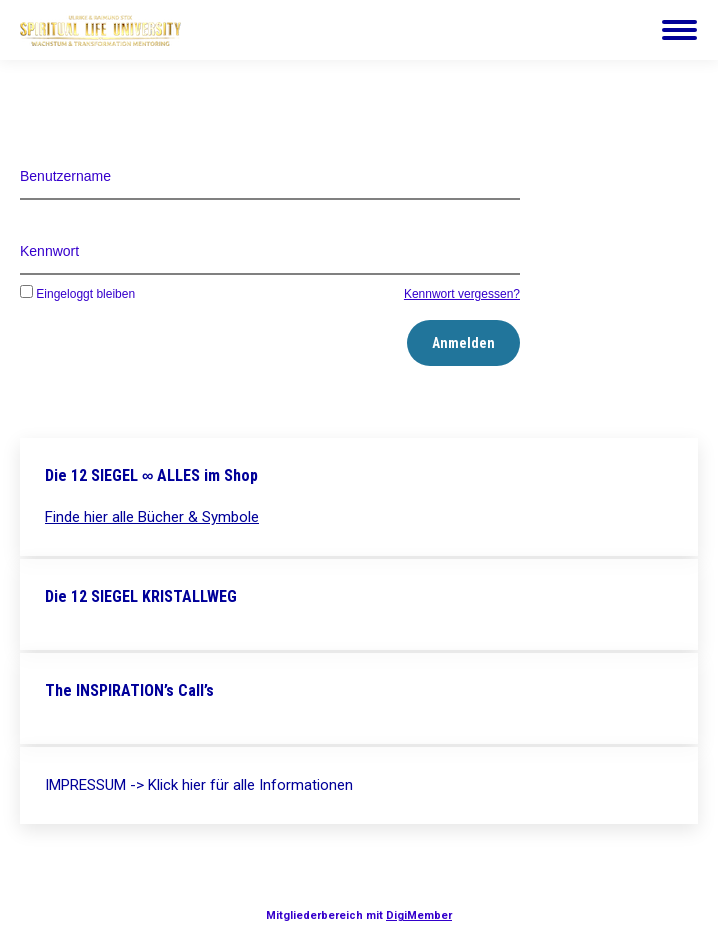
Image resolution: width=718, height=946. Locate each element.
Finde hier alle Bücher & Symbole (152, 517)
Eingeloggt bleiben (77, 294)
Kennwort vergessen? (462, 294)
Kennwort (49, 251)
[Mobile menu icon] (679, 30)
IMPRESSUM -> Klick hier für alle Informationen (199, 785)
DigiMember (419, 915)
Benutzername (65, 176)
